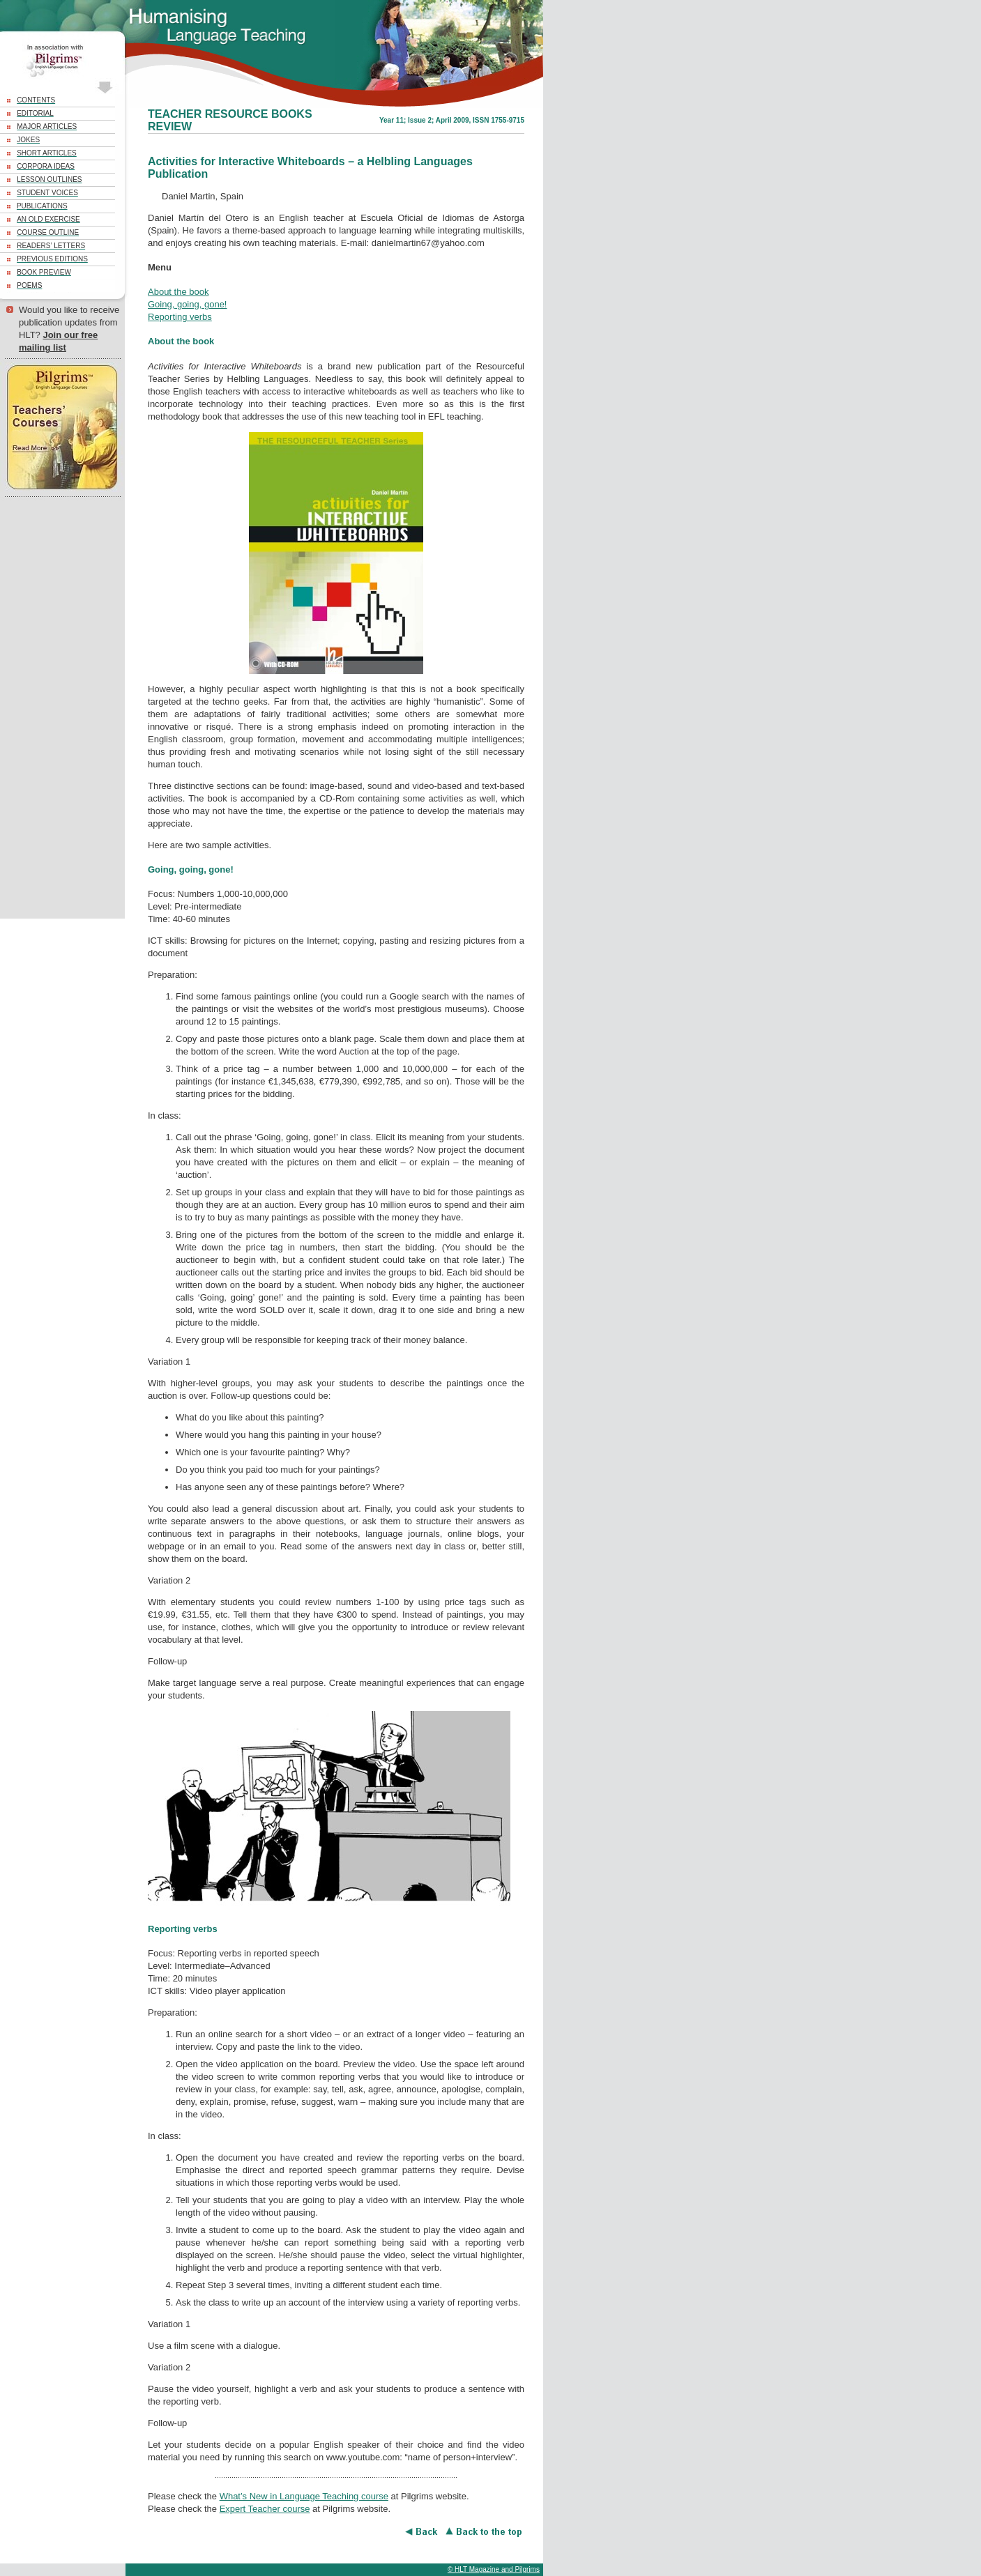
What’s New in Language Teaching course (304, 2496)
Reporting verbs (180, 317)
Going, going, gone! (187, 304)
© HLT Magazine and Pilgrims (494, 2569)
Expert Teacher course (265, 2509)
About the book (178, 291)
